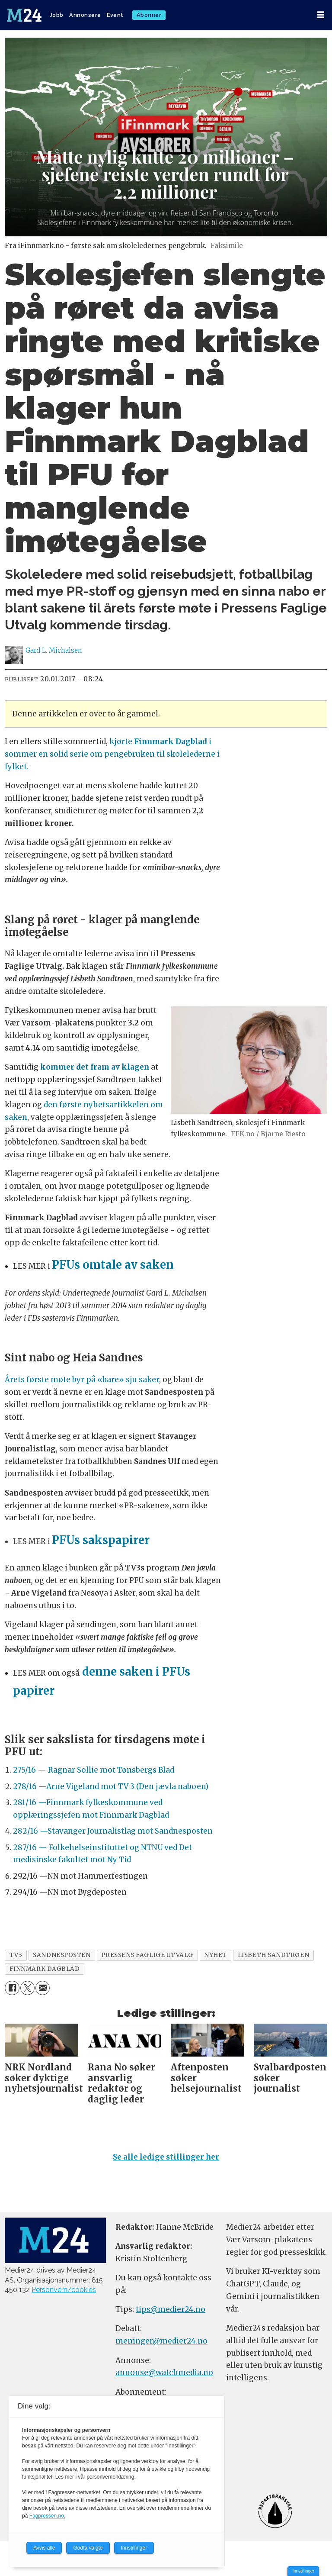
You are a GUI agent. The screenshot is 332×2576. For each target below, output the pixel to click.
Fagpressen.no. (47, 2516)
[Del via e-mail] (42, 1988)
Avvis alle (44, 2548)
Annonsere (85, 15)
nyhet (215, 1955)
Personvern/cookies (64, 2290)
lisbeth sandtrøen (273, 1955)
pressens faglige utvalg (147, 1955)
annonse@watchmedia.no (164, 2372)
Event (115, 15)
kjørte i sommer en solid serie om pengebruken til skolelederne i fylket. (112, 754)
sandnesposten (61, 1955)
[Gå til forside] (24, 15)
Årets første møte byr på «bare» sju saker (82, 1379)
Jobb (57, 15)
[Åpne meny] (321, 15)
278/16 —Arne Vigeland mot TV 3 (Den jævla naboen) (110, 1786)
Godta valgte (87, 2548)
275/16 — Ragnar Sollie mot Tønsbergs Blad (93, 1770)
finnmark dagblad (45, 1969)
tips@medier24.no (170, 2309)
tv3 (16, 1955)
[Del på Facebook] (12, 1988)
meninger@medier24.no (161, 2341)
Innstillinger (303, 2571)
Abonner (149, 15)
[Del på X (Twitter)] (27, 1988)
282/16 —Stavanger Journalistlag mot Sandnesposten (113, 1831)
